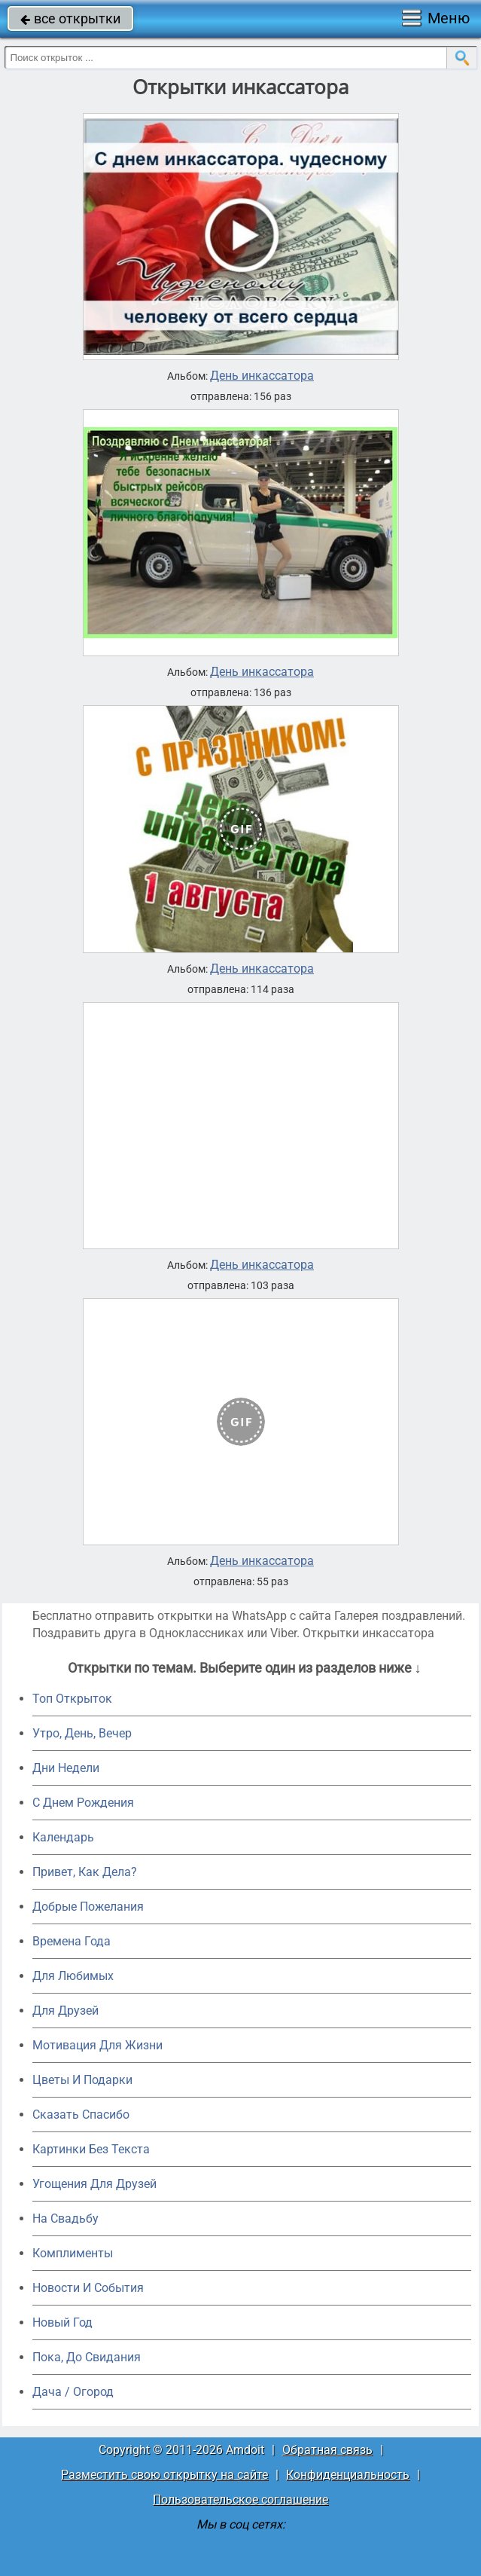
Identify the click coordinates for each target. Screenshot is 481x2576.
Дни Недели (65, 1768)
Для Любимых (73, 1976)
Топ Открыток (72, 1698)
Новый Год (62, 2322)
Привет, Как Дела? (84, 1872)
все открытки (70, 18)
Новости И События (88, 2288)
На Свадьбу (65, 2218)
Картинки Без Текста (91, 2149)
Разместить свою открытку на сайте (164, 2475)
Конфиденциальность (347, 2475)
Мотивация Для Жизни (97, 2045)
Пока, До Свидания (86, 2357)
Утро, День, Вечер (82, 1733)
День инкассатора (262, 376)
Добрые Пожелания (88, 1906)
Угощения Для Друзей (94, 2184)
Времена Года (71, 1941)
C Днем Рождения (83, 1802)
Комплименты (72, 2253)
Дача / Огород (73, 2392)
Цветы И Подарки (82, 2080)
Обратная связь (327, 2450)
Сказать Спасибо (80, 2114)
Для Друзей (65, 2010)
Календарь (63, 1837)
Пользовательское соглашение (240, 2499)
